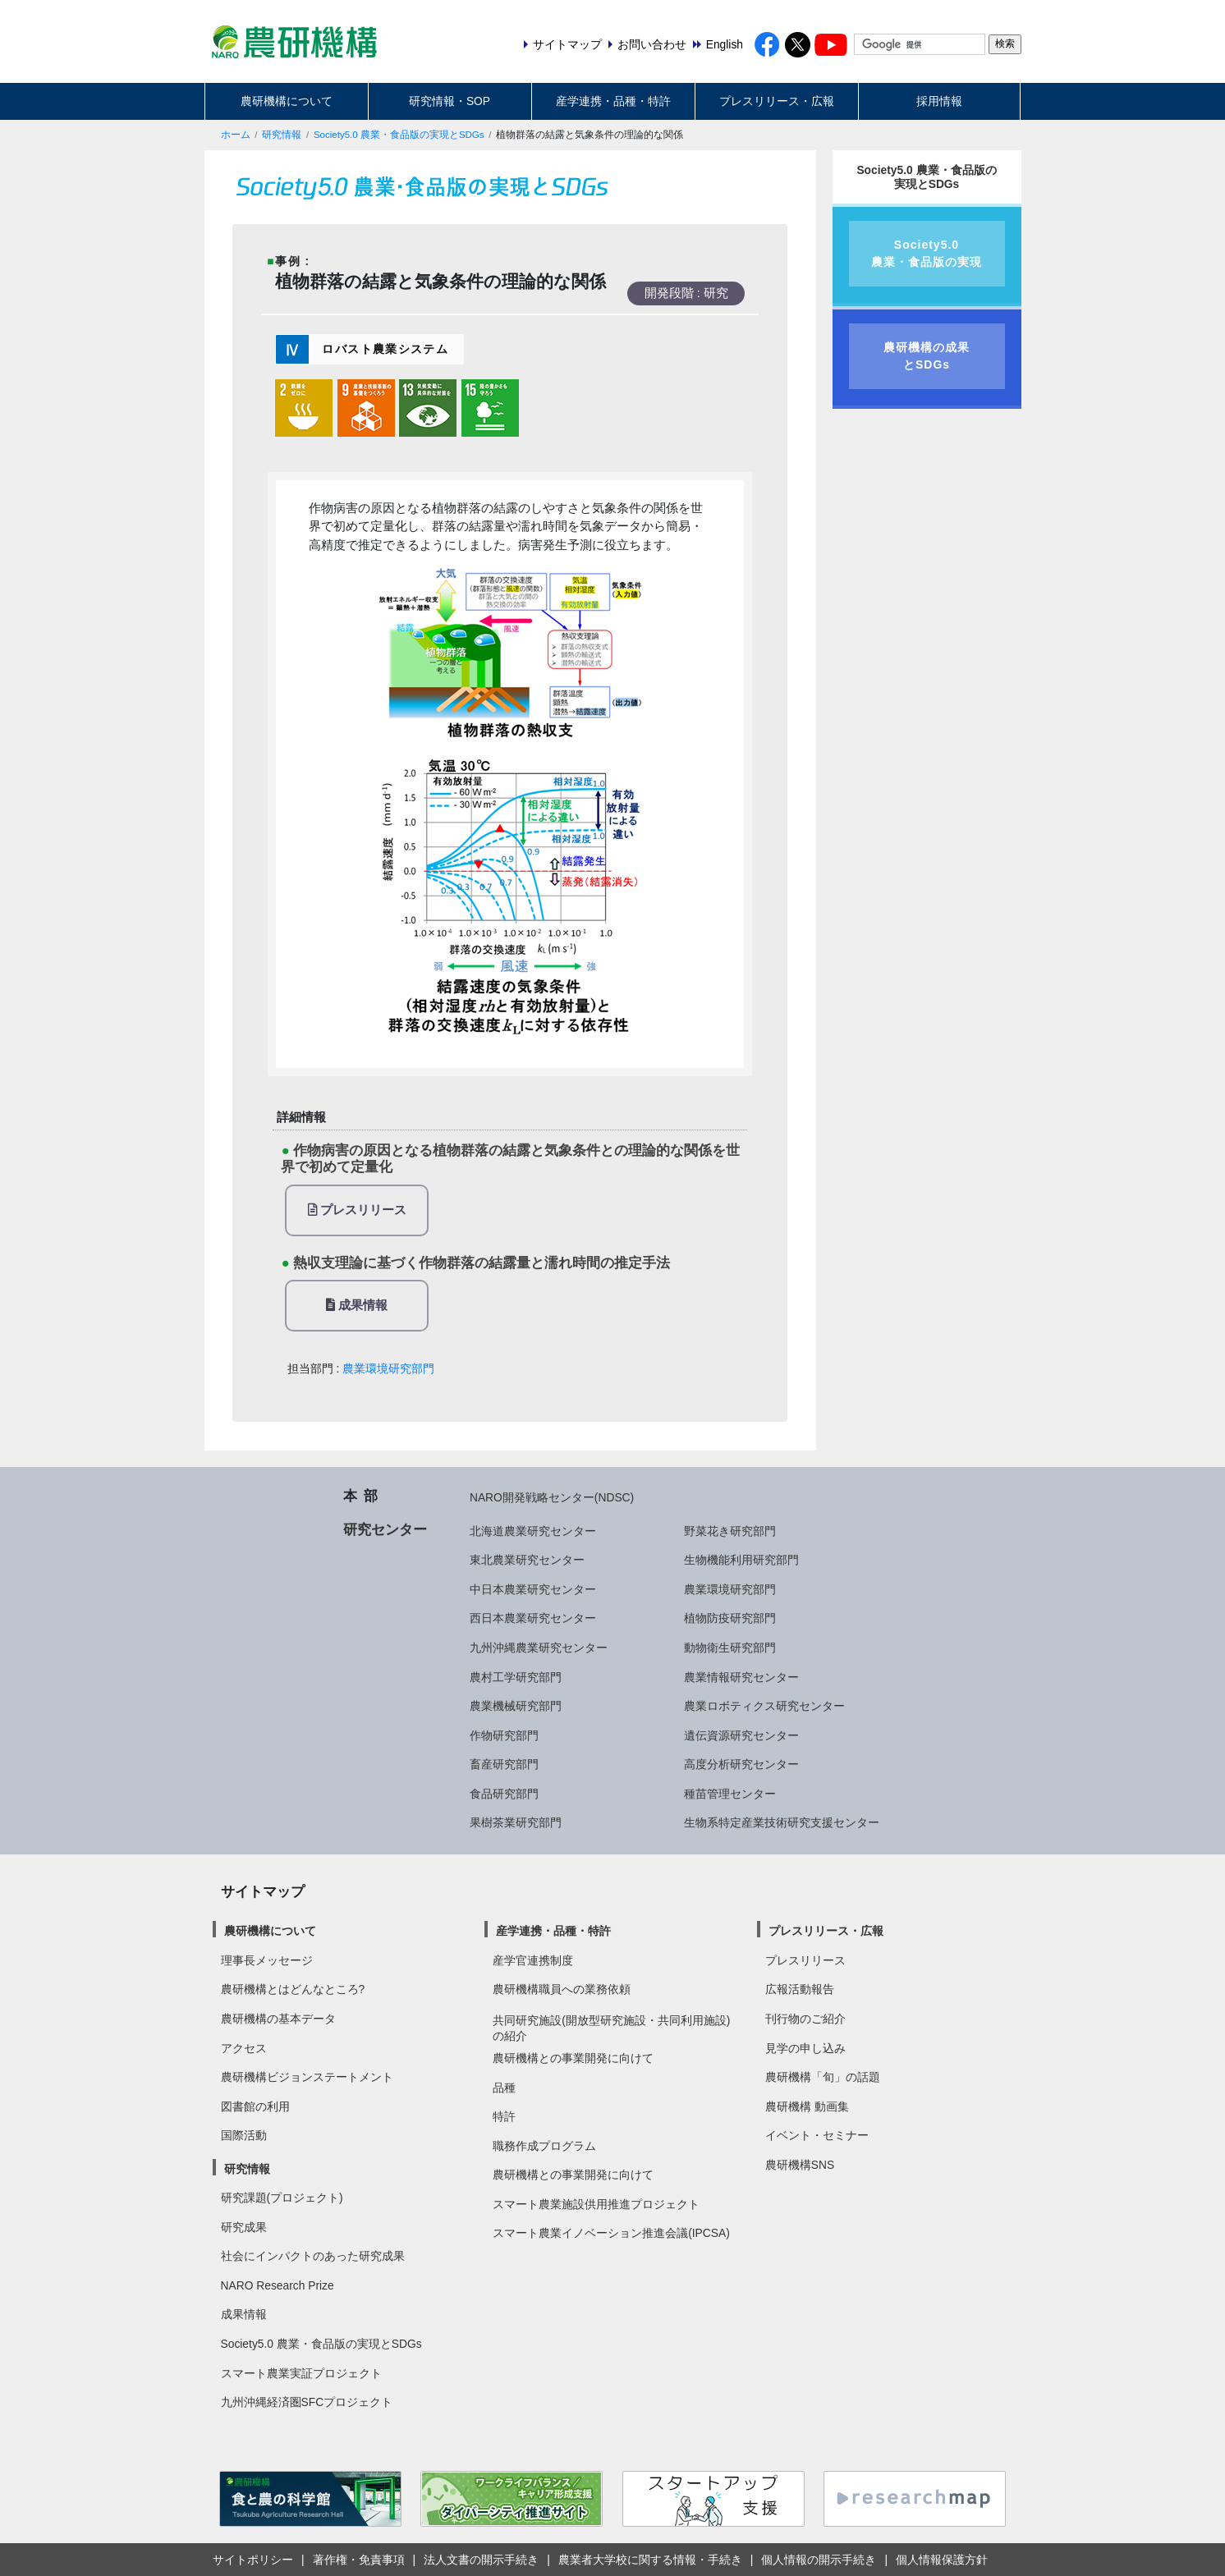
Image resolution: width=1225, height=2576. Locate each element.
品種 (504, 2087)
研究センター (385, 1529)
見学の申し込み (805, 2048)
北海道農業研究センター (533, 1531)
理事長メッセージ (267, 1960)
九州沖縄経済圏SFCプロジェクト (307, 2402)
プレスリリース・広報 (776, 101)
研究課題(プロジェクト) (282, 2197)
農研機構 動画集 (807, 2106)
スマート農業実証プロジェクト (301, 2373)
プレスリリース (357, 1210)
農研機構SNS (799, 2164)
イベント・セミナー (817, 2135)
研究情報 (281, 135)
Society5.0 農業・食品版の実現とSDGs (399, 135)
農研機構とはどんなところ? (293, 1989)
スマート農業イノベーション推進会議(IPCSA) (611, 2232)
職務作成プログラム (544, 2145)
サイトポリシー (253, 2559)
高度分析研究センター (741, 1764)
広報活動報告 (799, 1989)
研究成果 (244, 2227)
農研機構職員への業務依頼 (562, 1989)
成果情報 (357, 1305)
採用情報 (939, 101)
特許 (504, 2116)
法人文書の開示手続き (481, 2559)
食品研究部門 (504, 1793)
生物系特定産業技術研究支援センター (781, 1822)
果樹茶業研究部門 (516, 1822)
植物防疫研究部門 (730, 1618)
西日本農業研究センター (533, 1618)
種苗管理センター (730, 1793)
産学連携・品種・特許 (613, 101)
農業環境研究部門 (388, 1368)
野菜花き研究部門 (730, 1531)
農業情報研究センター (741, 1677)
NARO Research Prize (277, 2285)
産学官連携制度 (533, 1960)
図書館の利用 (255, 2106)
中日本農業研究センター (533, 1589)
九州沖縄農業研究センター (539, 1647)
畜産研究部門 (504, 1764)
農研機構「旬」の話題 (822, 2076)
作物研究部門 (504, 1735)
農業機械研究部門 (516, 1705)
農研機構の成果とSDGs (926, 356)
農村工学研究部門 (516, 1677)
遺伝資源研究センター (741, 1735)
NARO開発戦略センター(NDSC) (552, 1497)
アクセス (244, 2048)
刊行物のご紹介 (805, 2018)
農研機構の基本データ (278, 2018)
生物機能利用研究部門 (741, 1559)
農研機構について (287, 101)
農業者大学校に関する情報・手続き (650, 2559)
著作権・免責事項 (359, 2559)
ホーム (235, 135)
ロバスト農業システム (385, 348)
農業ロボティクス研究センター (764, 1705)
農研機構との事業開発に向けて (573, 2058)
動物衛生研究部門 (730, 1647)
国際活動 (244, 2135)
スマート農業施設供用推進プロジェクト (596, 2204)
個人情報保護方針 (942, 2559)
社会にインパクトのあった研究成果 (313, 2255)
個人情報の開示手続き (818, 2559)
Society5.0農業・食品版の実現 (926, 253)
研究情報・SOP (449, 101)
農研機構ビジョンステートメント (307, 2076)
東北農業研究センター (527, 1559)
